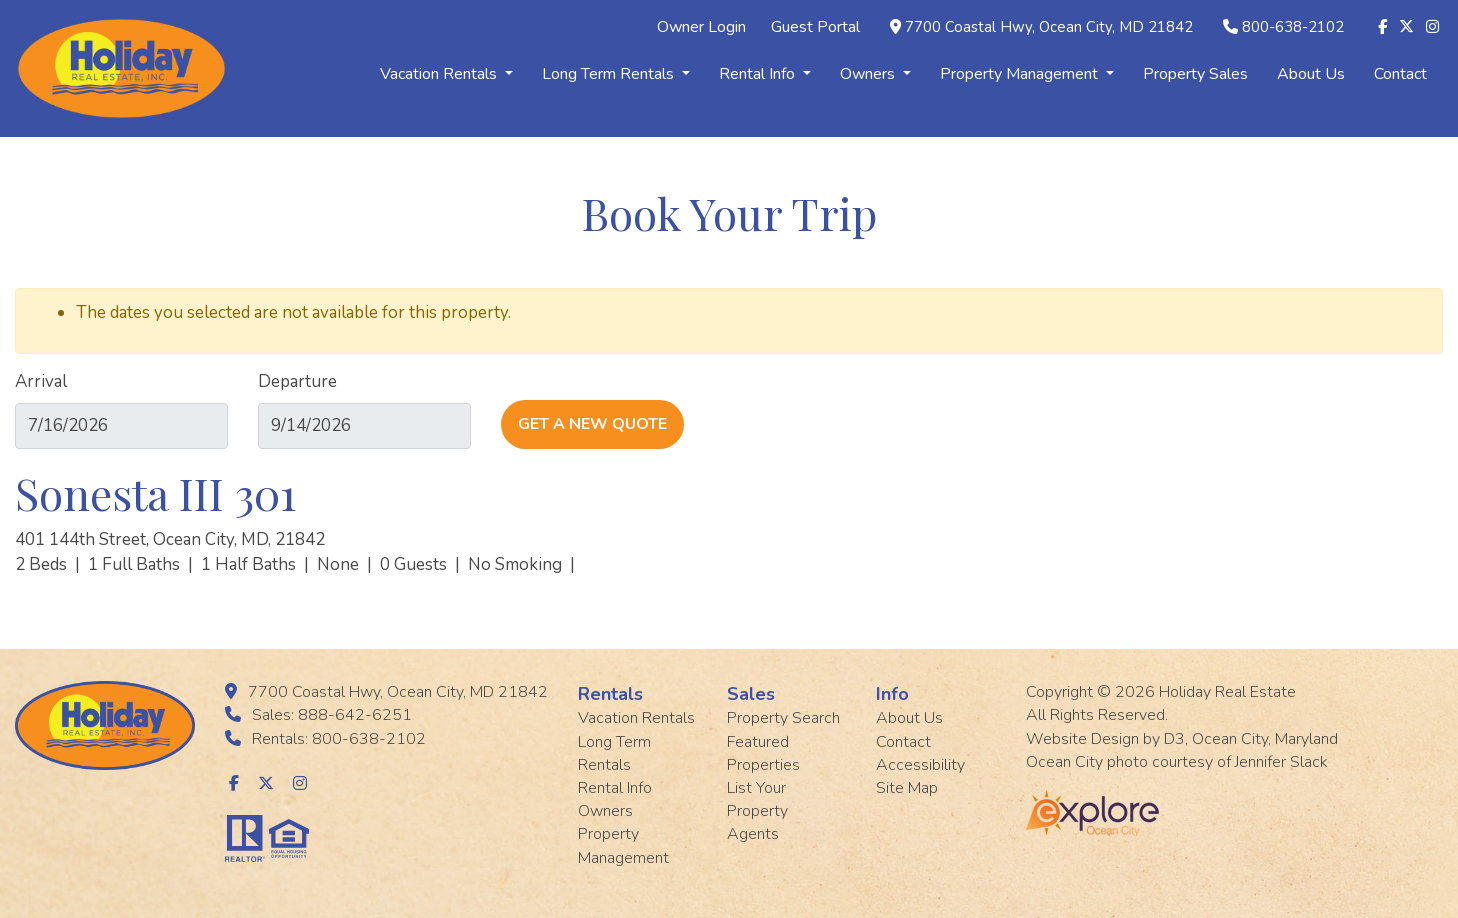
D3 (1174, 739)
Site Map (907, 788)
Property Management (1027, 74)
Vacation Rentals (446, 74)
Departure (297, 381)
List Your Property (757, 799)
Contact (1400, 74)
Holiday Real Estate (1227, 692)
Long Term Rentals (616, 74)
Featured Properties (763, 753)
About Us (1311, 74)
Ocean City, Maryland (1265, 739)
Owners (875, 74)
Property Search (783, 718)
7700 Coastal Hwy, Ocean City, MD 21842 (1049, 27)
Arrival (41, 381)
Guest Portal (815, 27)
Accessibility (920, 765)
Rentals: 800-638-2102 (339, 739)
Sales (751, 694)
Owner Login (701, 27)
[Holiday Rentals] (121, 66)
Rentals (610, 694)
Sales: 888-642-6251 (332, 715)
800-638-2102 (1293, 27)
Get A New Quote (592, 424)
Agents (753, 834)
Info (892, 694)
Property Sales (1195, 74)
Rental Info (765, 74)
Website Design (1082, 739)
